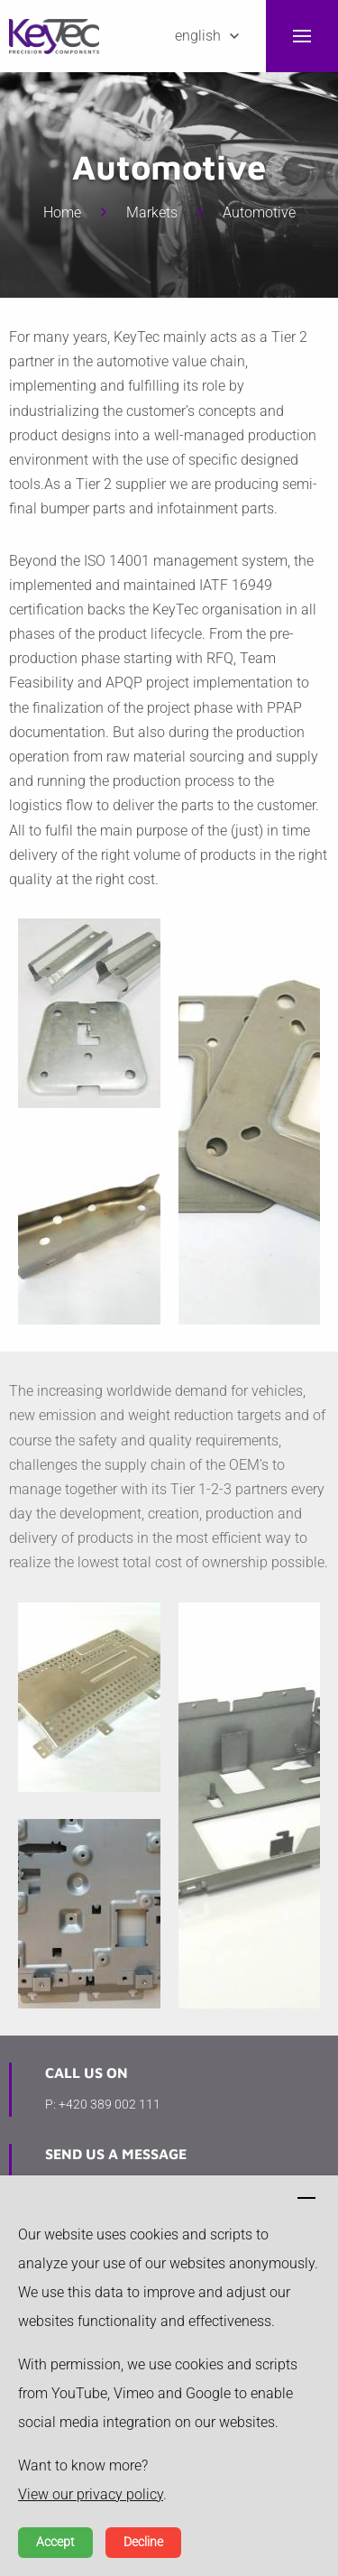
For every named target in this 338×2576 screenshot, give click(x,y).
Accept (55, 2542)
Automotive (259, 212)
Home (62, 212)
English (198, 35)
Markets (152, 212)
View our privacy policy (90, 2494)
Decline (143, 2542)
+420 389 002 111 (109, 2104)
